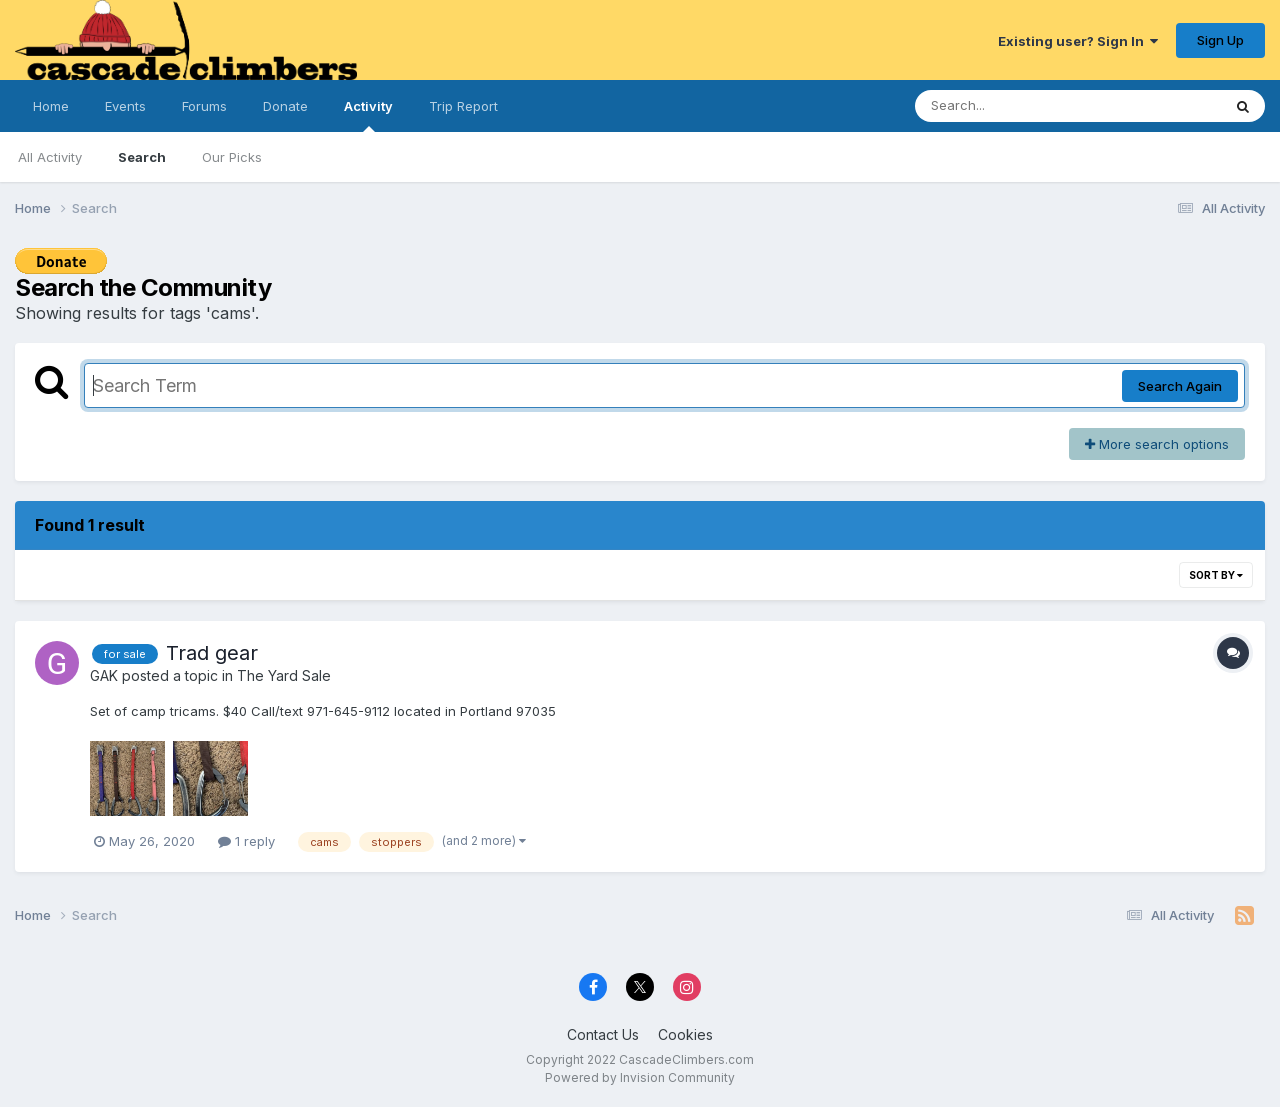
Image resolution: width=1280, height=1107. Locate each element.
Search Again (1180, 386)
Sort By (1216, 575)
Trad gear (212, 653)
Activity (368, 115)
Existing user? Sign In (1078, 41)
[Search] (1013, 106)
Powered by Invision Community (640, 1077)
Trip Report (463, 106)
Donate (285, 106)
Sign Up (1220, 40)
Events (125, 106)
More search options (1157, 444)
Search (142, 157)
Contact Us (603, 1034)
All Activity (50, 157)
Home (51, 106)
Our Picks (232, 157)
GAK (104, 675)
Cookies (685, 1034)
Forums (204, 106)
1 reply (246, 841)
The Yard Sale (284, 675)
